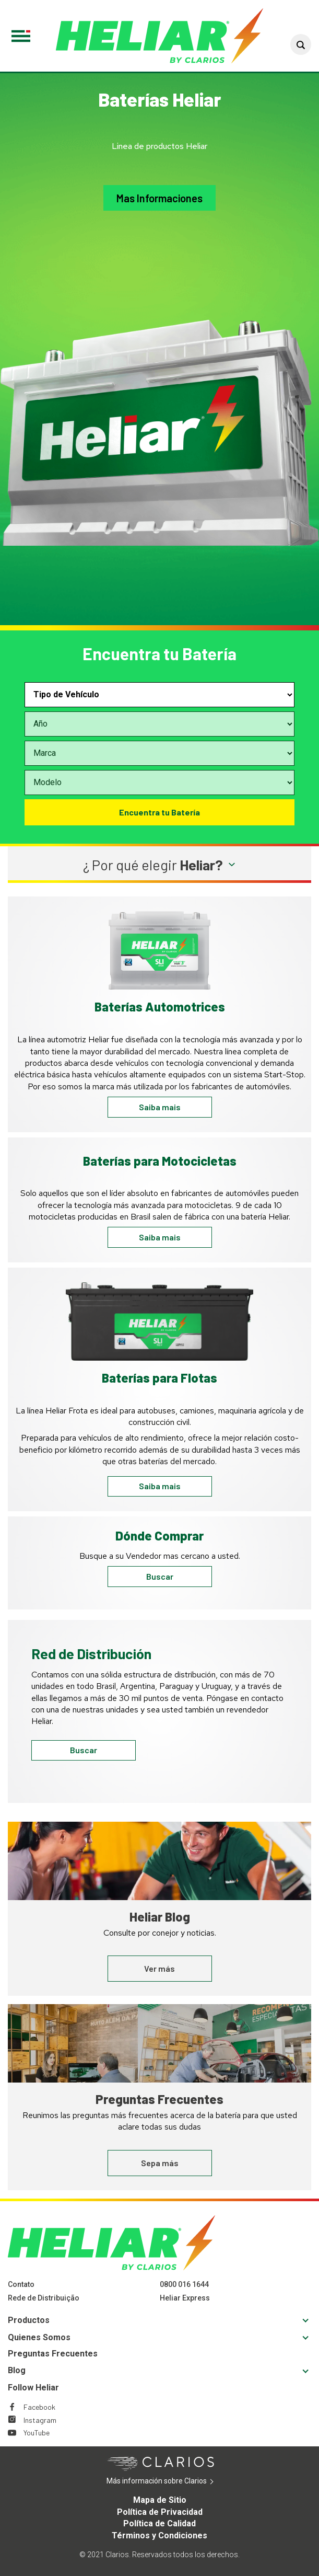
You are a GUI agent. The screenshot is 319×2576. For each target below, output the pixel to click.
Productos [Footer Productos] (29, 2320)
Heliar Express (185, 2298)
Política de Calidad (159, 2523)
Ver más (159, 1968)
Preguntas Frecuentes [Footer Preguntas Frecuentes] (53, 2354)
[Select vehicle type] (159, 694)
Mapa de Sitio (159, 2500)
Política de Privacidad (160, 2512)
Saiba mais (160, 1107)
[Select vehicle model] (159, 782)
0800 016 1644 (184, 2284)
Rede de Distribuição (43, 2298)
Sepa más (160, 2163)
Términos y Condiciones (159, 2535)
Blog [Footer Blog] (17, 2370)
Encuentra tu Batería (159, 812)
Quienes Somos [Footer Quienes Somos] (39, 2337)
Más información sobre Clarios (173, 2481)
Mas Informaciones (159, 198)
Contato (21, 2284)
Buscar (159, 1576)
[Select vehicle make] (159, 753)
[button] (300, 44)
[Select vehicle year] (159, 724)
